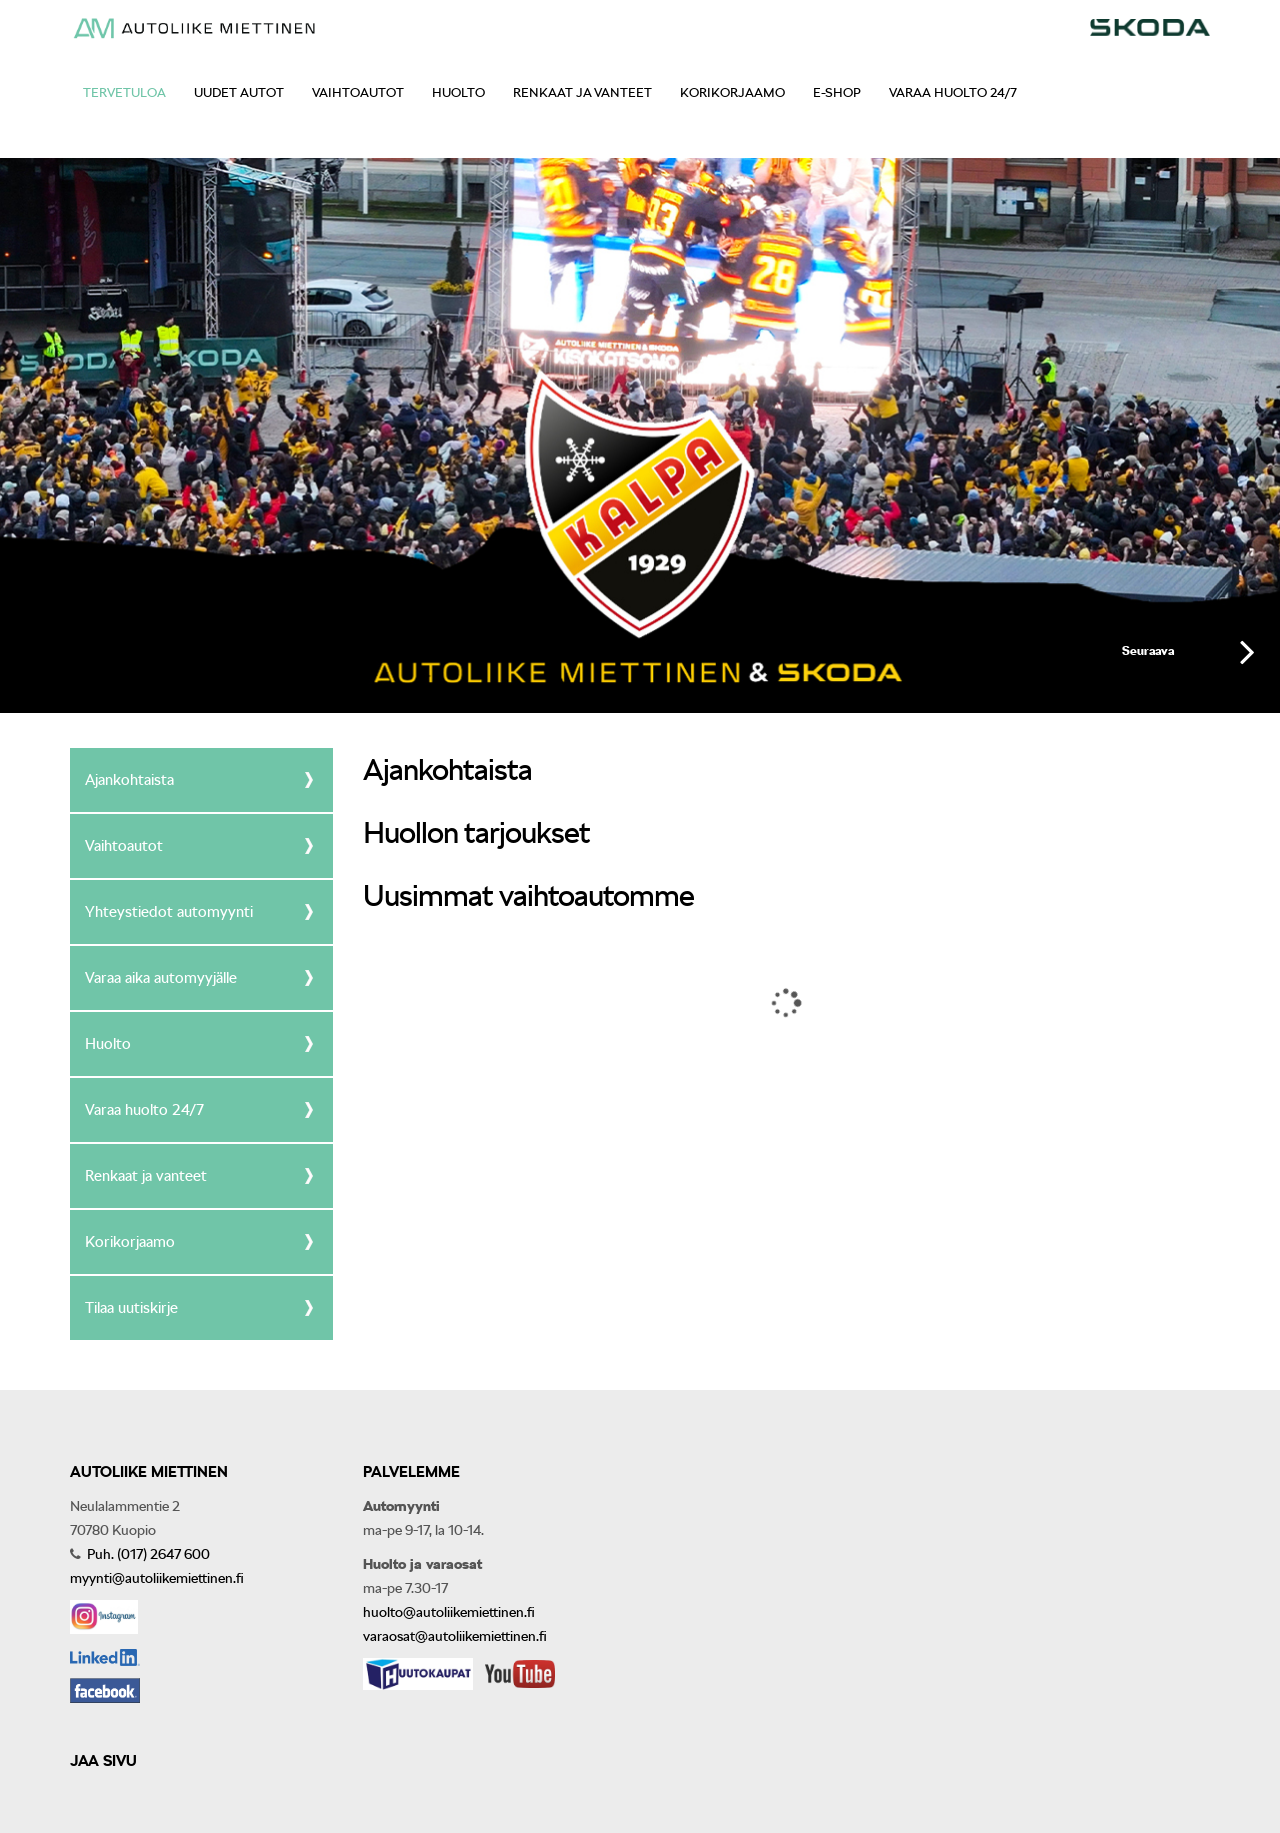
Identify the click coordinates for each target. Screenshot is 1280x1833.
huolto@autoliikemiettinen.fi (449, 1612)
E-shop (837, 92)
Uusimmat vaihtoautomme (528, 895)
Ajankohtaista (129, 780)
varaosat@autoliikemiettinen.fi (455, 1636)
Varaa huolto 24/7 (953, 92)
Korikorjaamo (732, 92)
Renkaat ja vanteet (582, 92)
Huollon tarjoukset (476, 832)
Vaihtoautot (358, 92)
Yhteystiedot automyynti (169, 912)
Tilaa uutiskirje (131, 1308)
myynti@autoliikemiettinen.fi (157, 1578)
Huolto (458, 92)
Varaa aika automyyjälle (161, 978)
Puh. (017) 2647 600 (147, 1554)
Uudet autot (239, 92)
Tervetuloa (124, 92)
